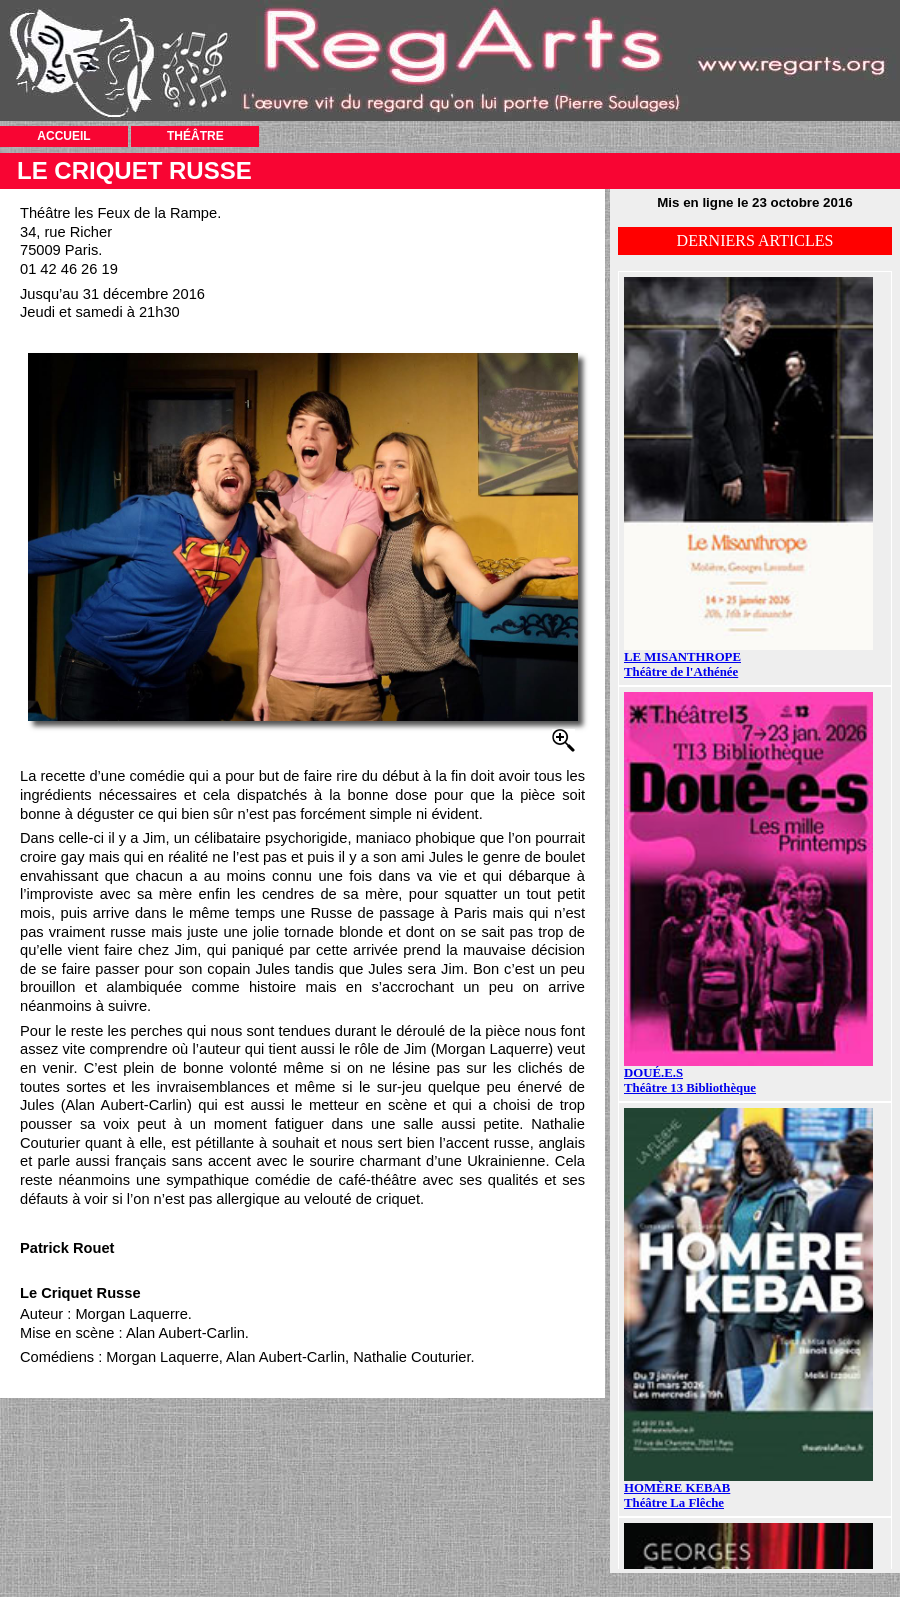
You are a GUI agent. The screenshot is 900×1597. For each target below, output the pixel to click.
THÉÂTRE (195, 136)
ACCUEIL (63, 136)
